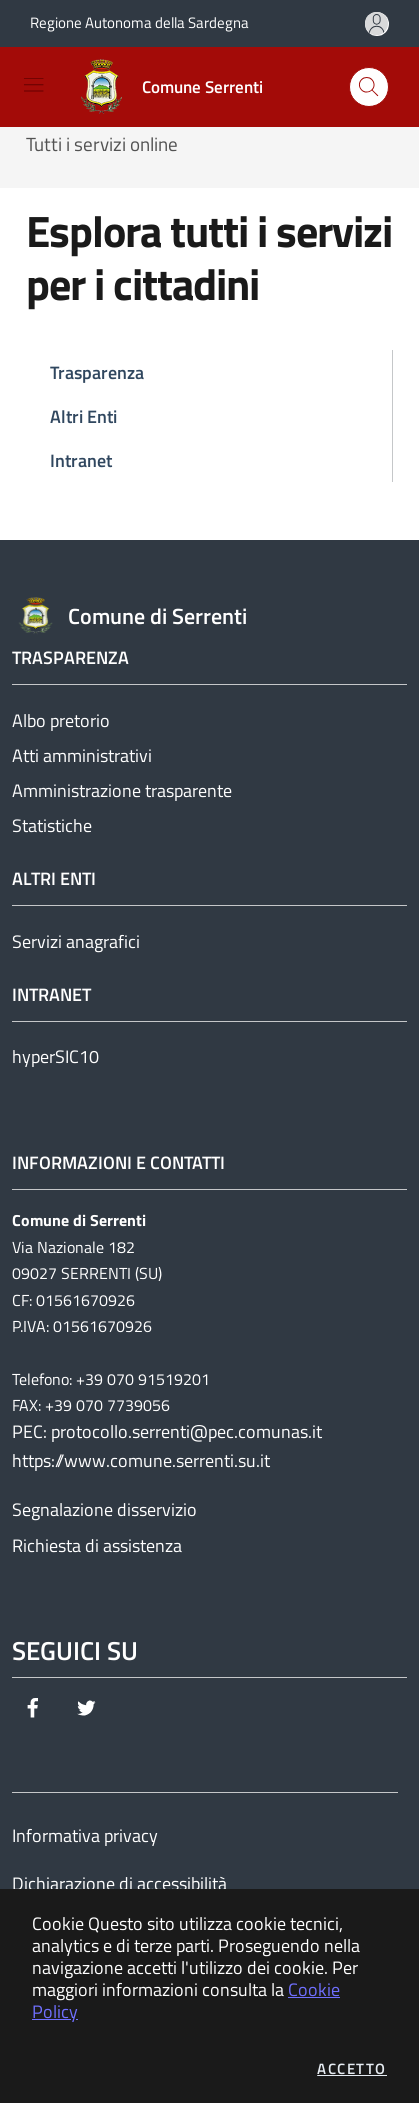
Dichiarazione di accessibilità (119, 1883)
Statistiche (52, 825)
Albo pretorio (61, 720)
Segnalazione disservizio (104, 1509)
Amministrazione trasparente (122, 790)
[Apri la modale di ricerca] (369, 87)
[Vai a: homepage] (174, 87)
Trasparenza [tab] (97, 372)
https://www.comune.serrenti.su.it (141, 1460)
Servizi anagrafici (76, 941)
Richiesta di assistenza (97, 1545)
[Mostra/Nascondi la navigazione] (33, 84)
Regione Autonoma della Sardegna (139, 22)
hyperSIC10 (55, 1056)
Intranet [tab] (81, 460)
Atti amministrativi (82, 755)
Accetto (352, 2068)
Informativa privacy (85, 1835)
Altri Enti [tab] (83, 416)
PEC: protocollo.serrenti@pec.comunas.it (167, 1431)
